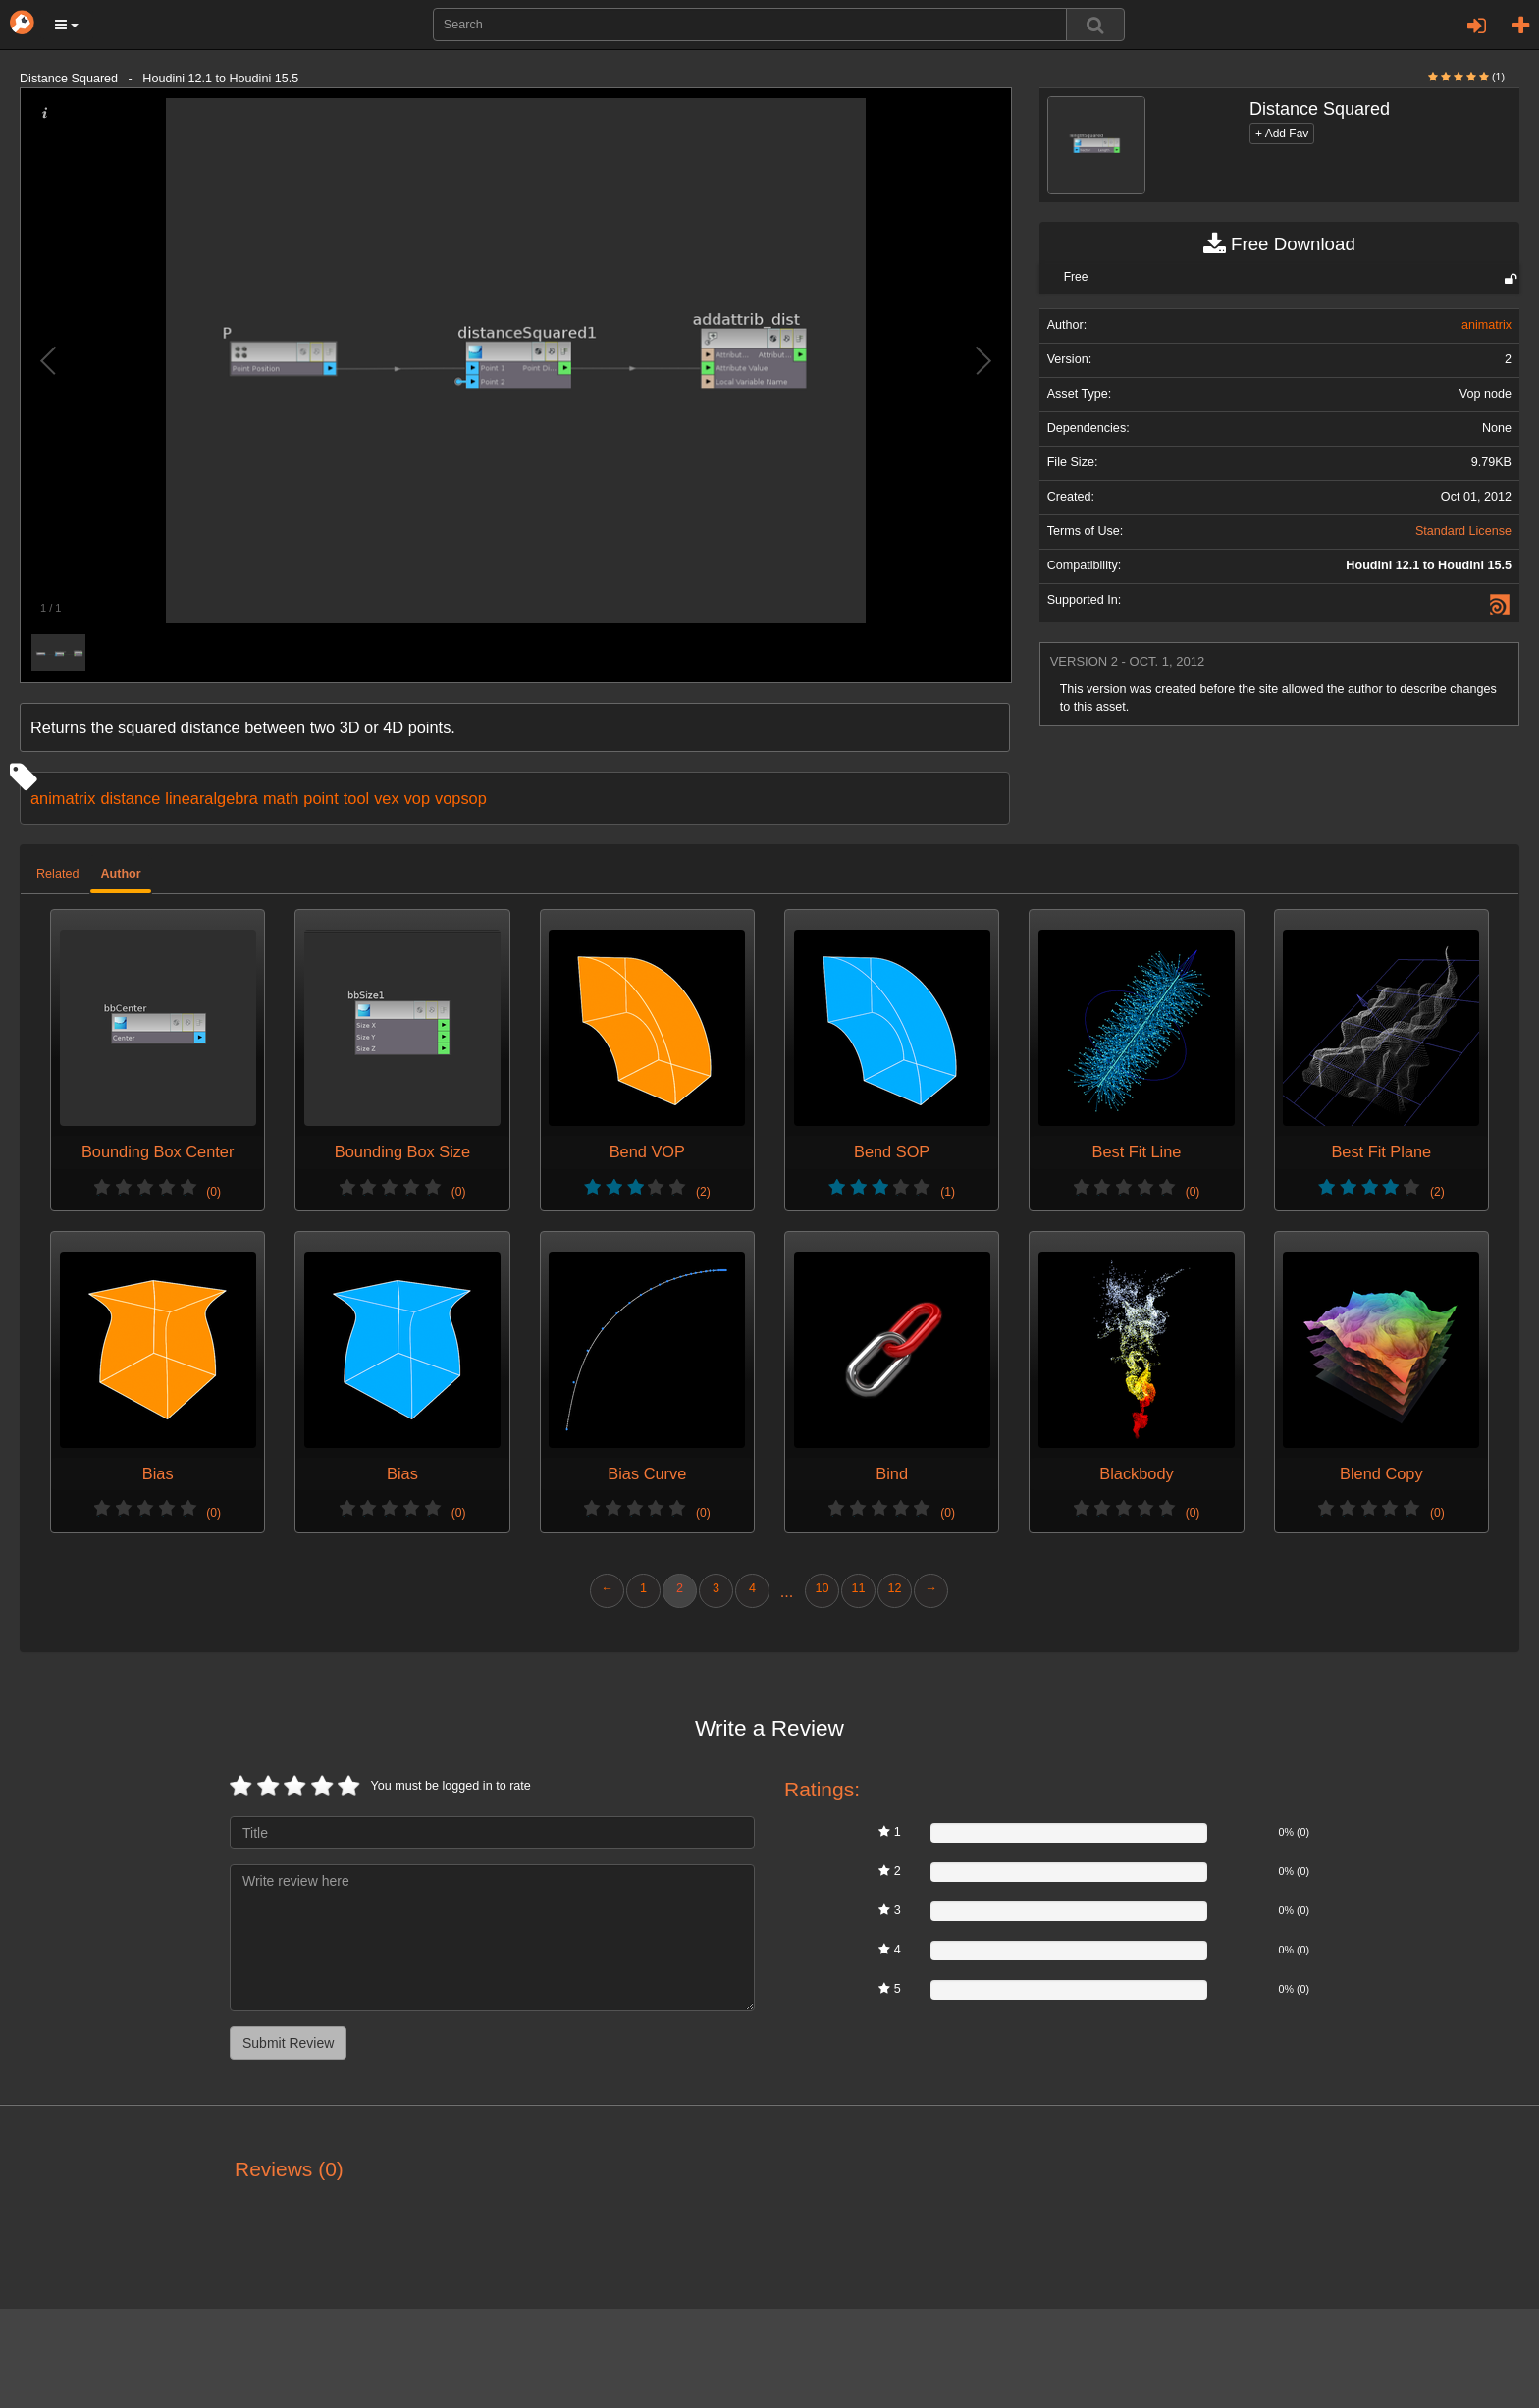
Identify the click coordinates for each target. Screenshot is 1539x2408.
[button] (66, 24)
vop (417, 798)
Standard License (1463, 531)
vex (386, 798)
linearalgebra (211, 798)
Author (120, 874)
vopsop (461, 798)
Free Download (1279, 244)
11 (858, 1588)
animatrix (62, 798)
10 (821, 1588)
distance (130, 798)
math (280, 798)
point (320, 798)
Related (57, 874)
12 (894, 1588)
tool (356, 798)
